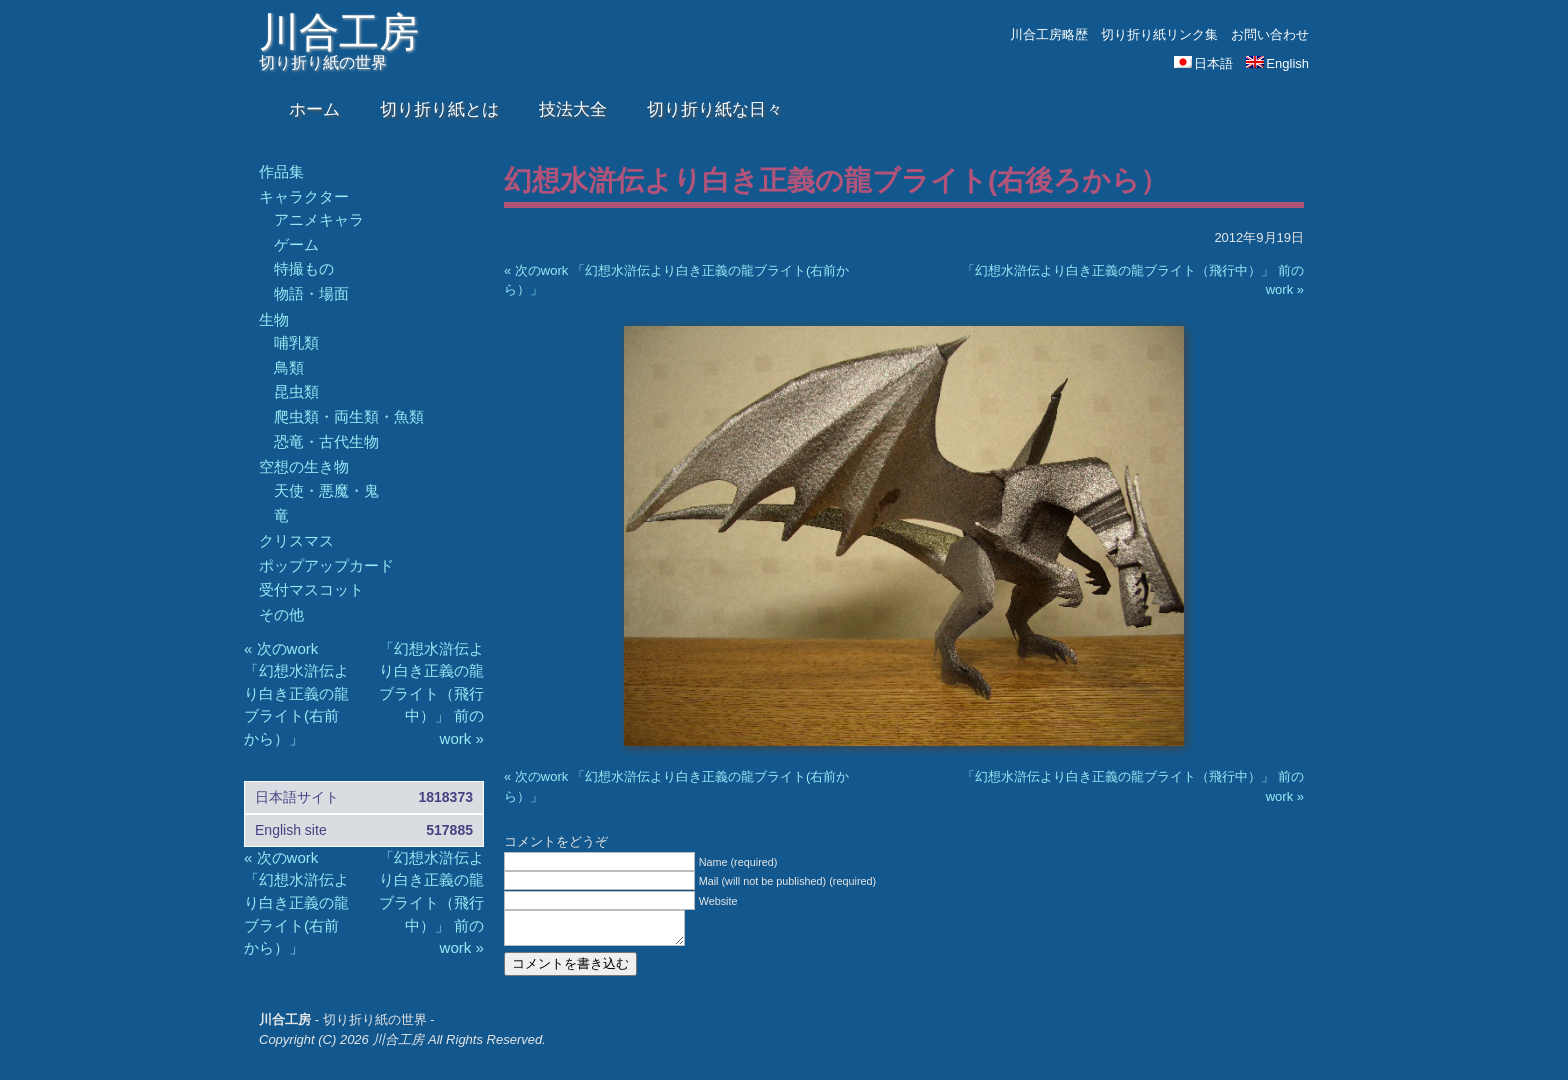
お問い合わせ (1270, 34)
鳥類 (289, 367)
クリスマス (296, 540)
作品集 (281, 171)
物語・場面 (311, 293)
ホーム (314, 109)
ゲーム (296, 244)
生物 (274, 319)
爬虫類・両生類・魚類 (349, 416)
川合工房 (339, 32)
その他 (281, 614)
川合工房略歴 (1049, 34)
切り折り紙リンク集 (1159, 34)
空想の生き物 (304, 466)
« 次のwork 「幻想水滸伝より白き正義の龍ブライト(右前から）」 (296, 693)
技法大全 (573, 109)
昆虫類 (296, 391)
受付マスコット (311, 589)
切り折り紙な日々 (715, 109)
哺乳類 (296, 342)
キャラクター (304, 196)
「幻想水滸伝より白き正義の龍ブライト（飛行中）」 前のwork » (431, 693)
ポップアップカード (326, 565)
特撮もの (304, 268)
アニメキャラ (319, 219)
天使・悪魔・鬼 (326, 490)
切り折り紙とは (439, 109)
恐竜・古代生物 (326, 441)
